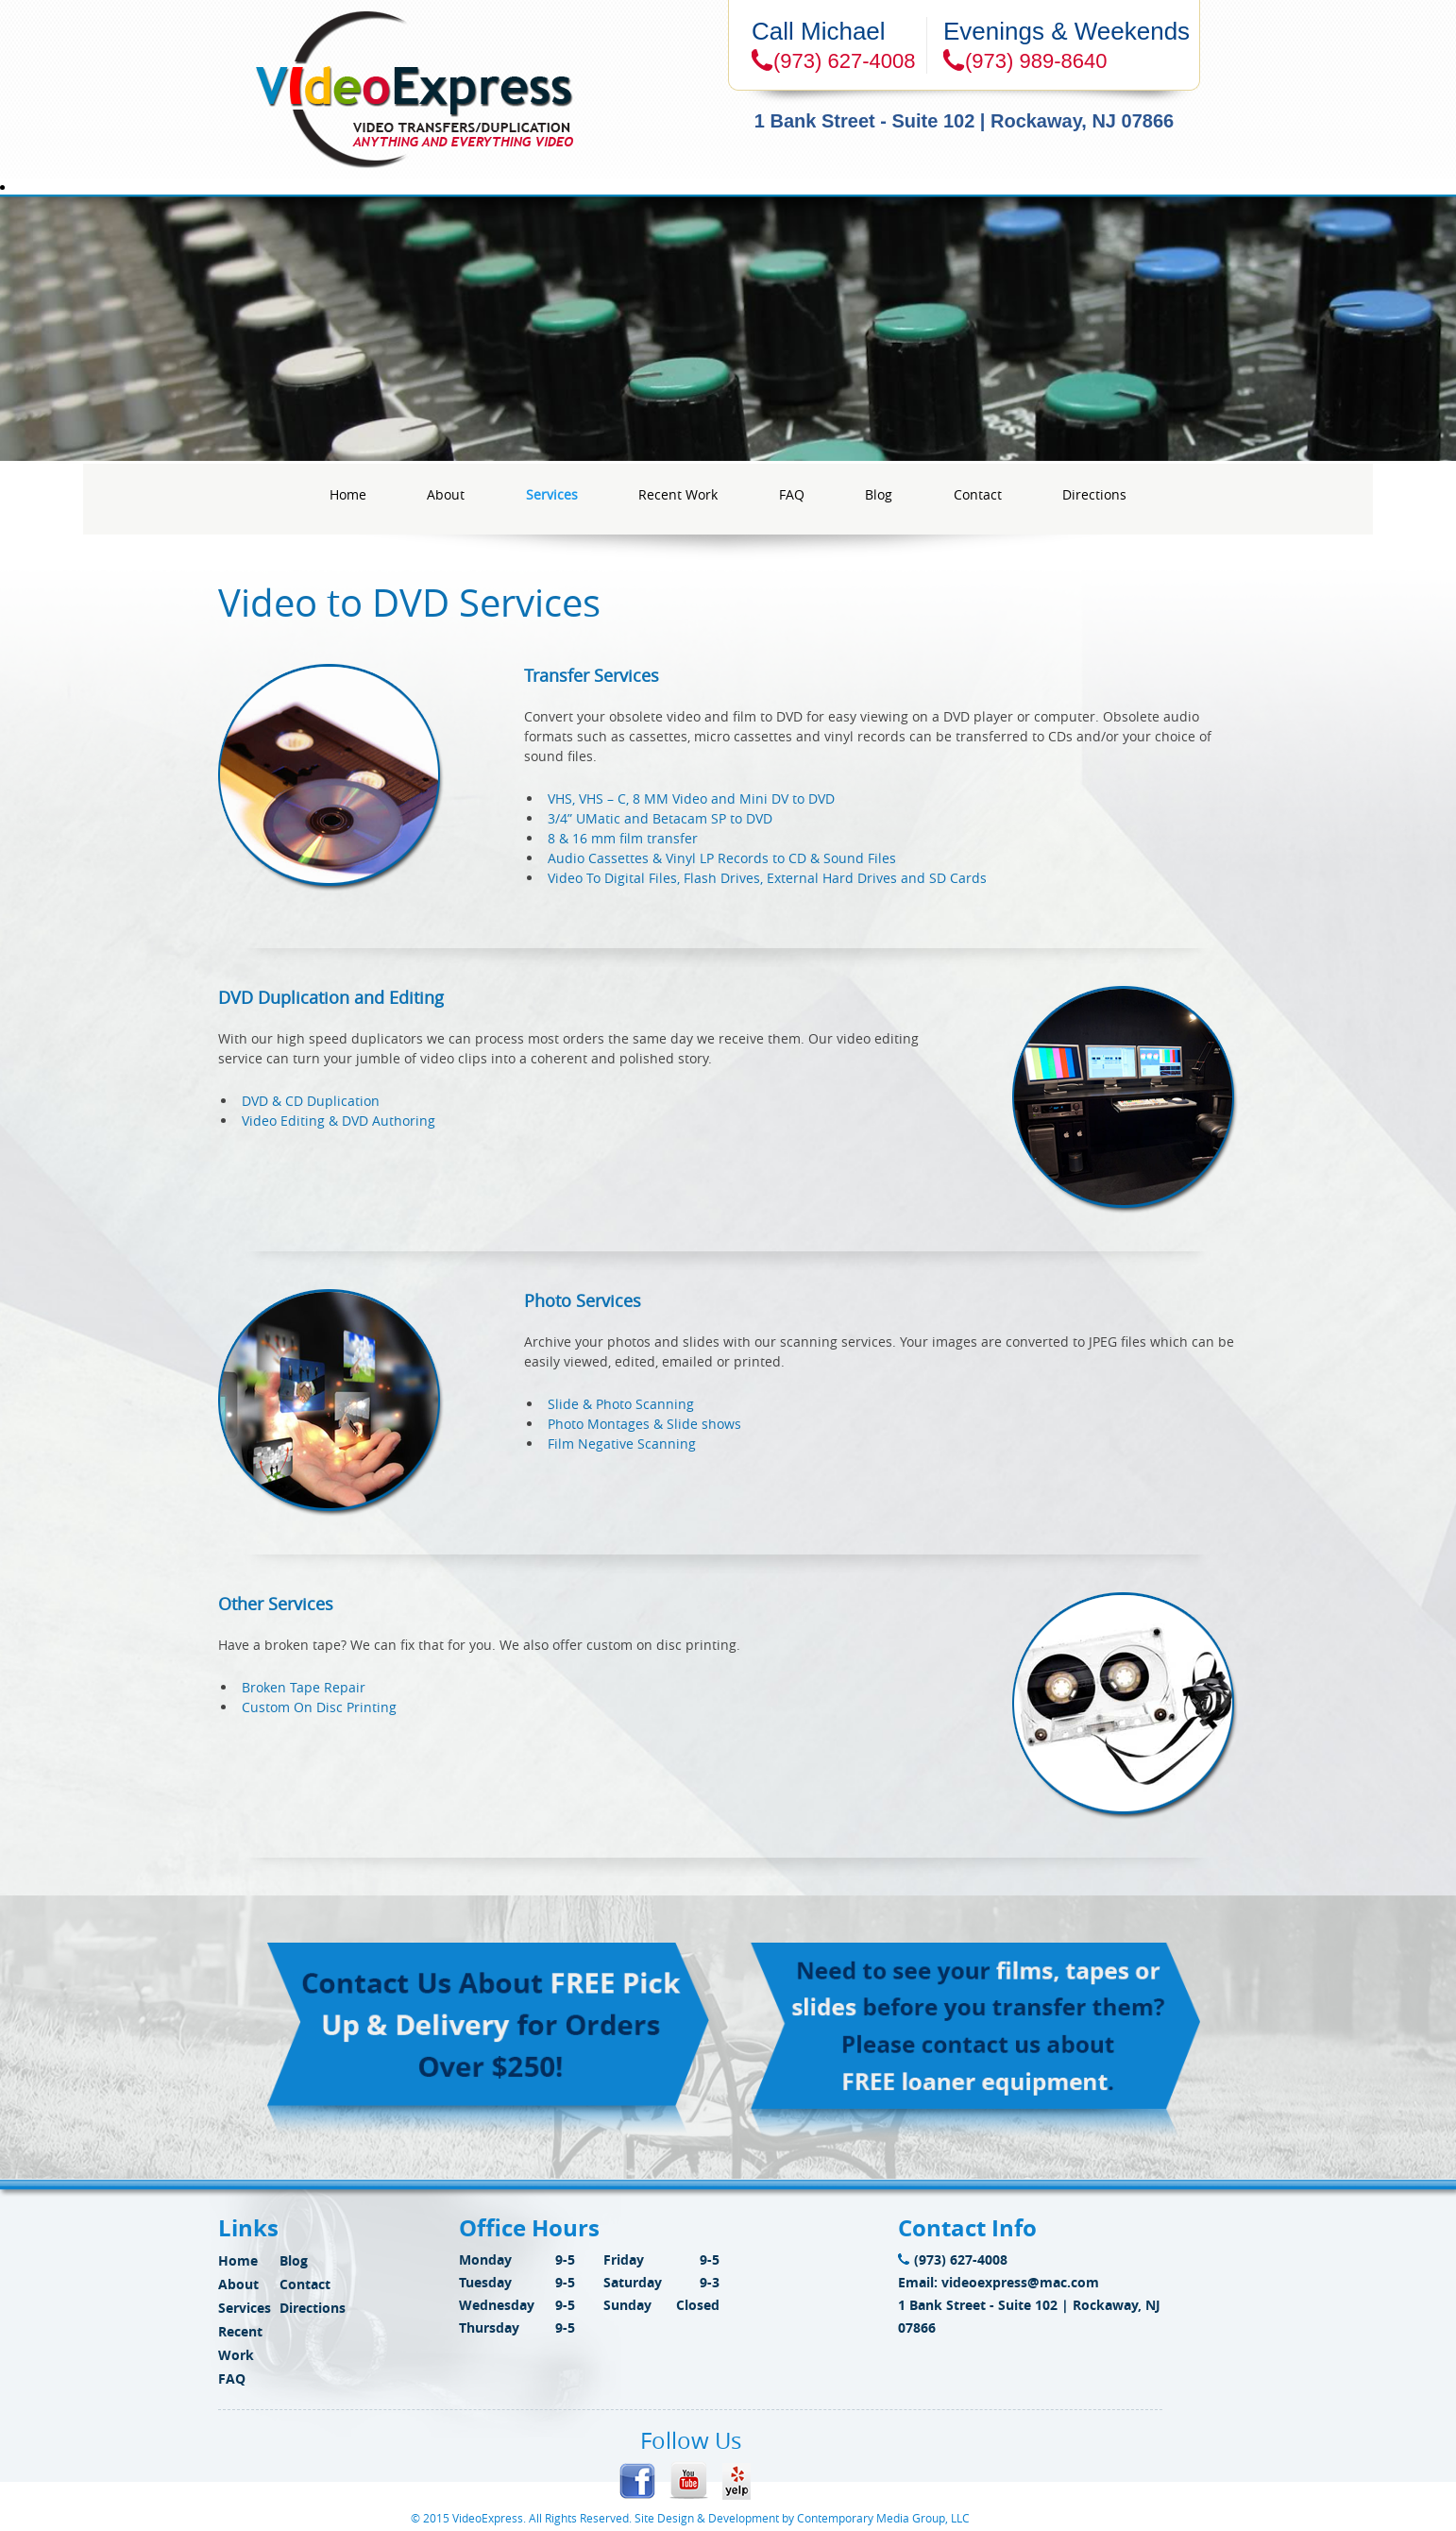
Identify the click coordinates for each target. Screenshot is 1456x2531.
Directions (1094, 494)
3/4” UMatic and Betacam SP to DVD (660, 818)
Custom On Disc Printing (319, 1707)
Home (348, 494)
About (446, 494)
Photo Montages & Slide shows (644, 1424)
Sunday (627, 2305)
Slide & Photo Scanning (621, 1404)
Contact (978, 494)
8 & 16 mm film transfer (623, 838)
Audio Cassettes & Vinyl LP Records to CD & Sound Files (722, 858)
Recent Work (678, 494)
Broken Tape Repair (303, 1687)
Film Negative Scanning (622, 1443)
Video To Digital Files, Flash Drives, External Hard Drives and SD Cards (767, 878)
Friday (623, 2259)
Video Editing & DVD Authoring (338, 1121)
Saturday (632, 2282)
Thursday (489, 2327)
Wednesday (496, 2305)
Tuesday (485, 2282)
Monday (485, 2259)
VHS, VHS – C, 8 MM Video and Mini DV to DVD (691, 798)
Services (552, 494)
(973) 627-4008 (952, 2259)
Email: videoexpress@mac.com (998, 2282)
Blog (878, 494)
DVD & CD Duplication (311, 1101)
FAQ (791, 494)
